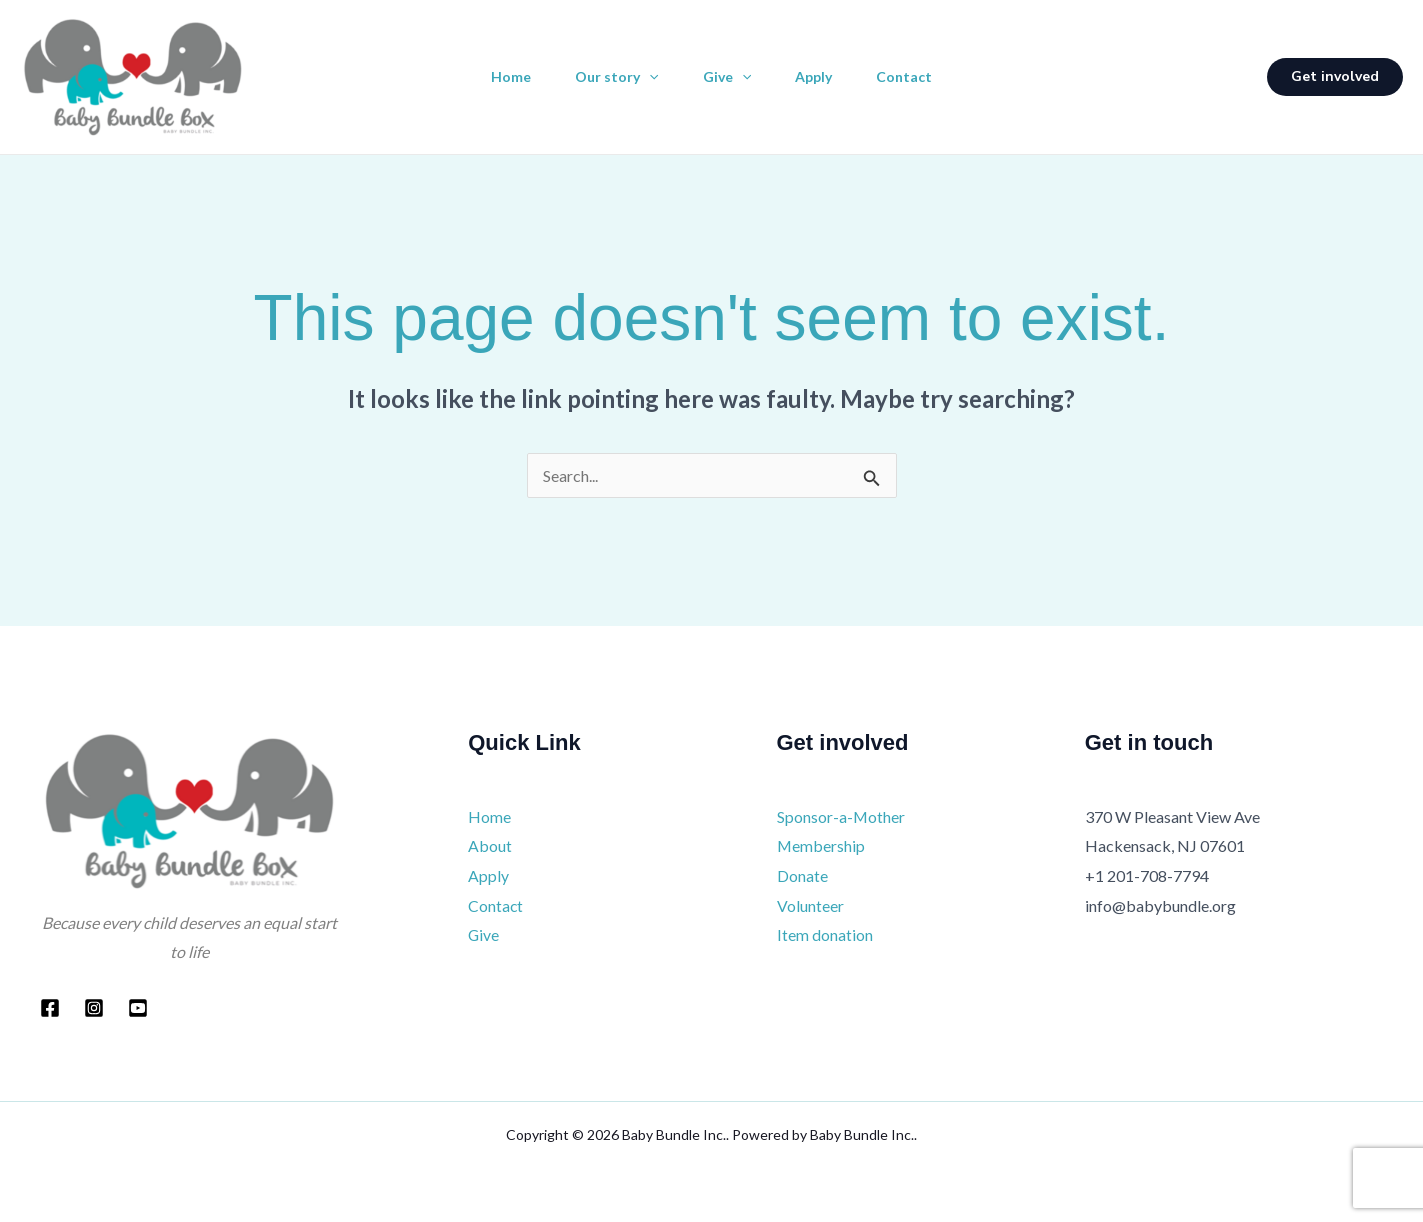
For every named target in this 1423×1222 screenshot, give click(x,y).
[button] (1335, 77)
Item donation (825, 934)
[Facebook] (50, 1008)
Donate (802, 875)
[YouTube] (138, 1008)
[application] (645, 77)
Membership (821, 845)
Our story (612, 77)
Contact (912, 76)
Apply (817, 76)
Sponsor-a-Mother (841, 816)
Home (503, 76)
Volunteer (810, 905)
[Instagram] (94, 1008)
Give (727, 77)
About (490, 845)
